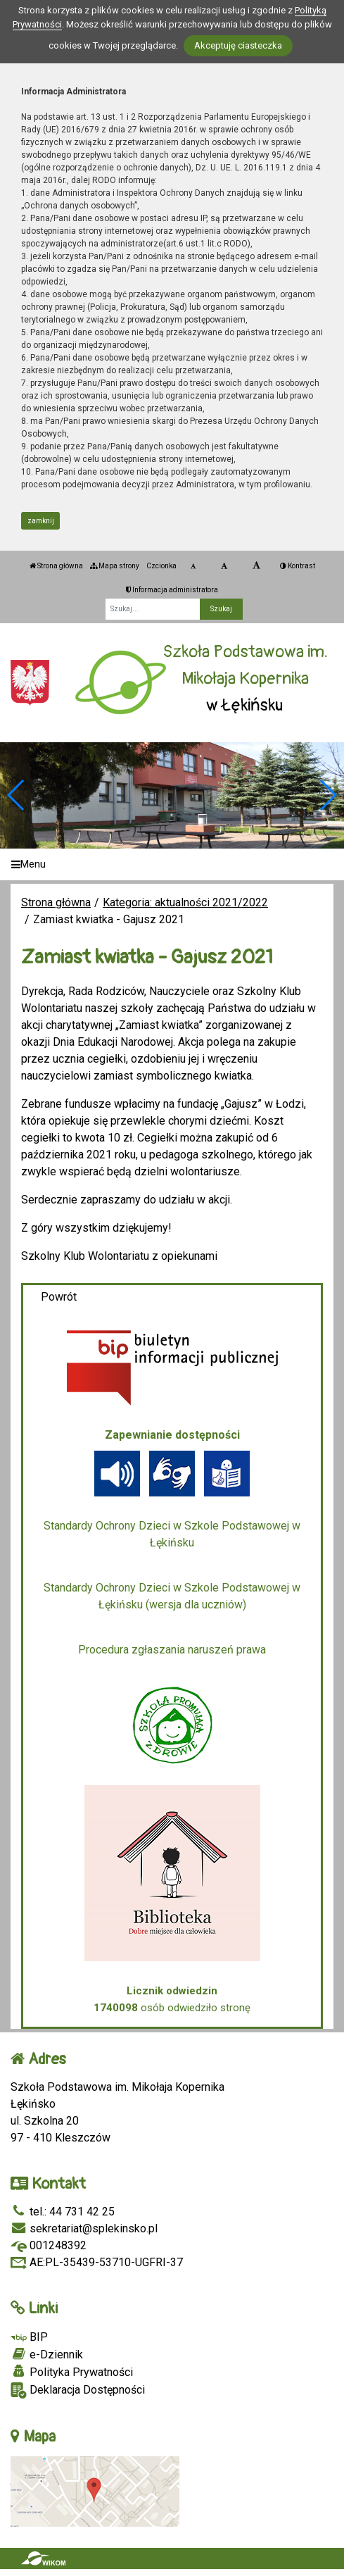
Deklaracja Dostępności (78, 2390)
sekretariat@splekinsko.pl (84, 2228)
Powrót (59, 1296)
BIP (29, 2337)
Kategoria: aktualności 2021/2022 (185, 902)
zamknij (40, 521)
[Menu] (172, 864)
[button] (327, 795)
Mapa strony (114, 566)
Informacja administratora (172, 590)
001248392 (49, 2245)
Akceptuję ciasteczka (238, 45)
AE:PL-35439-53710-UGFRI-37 (97, 2262)
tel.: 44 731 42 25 (63, 2211)
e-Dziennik (47, 2354)
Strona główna (56, 566)
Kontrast (297, 566)
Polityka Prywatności (72, 2372)
